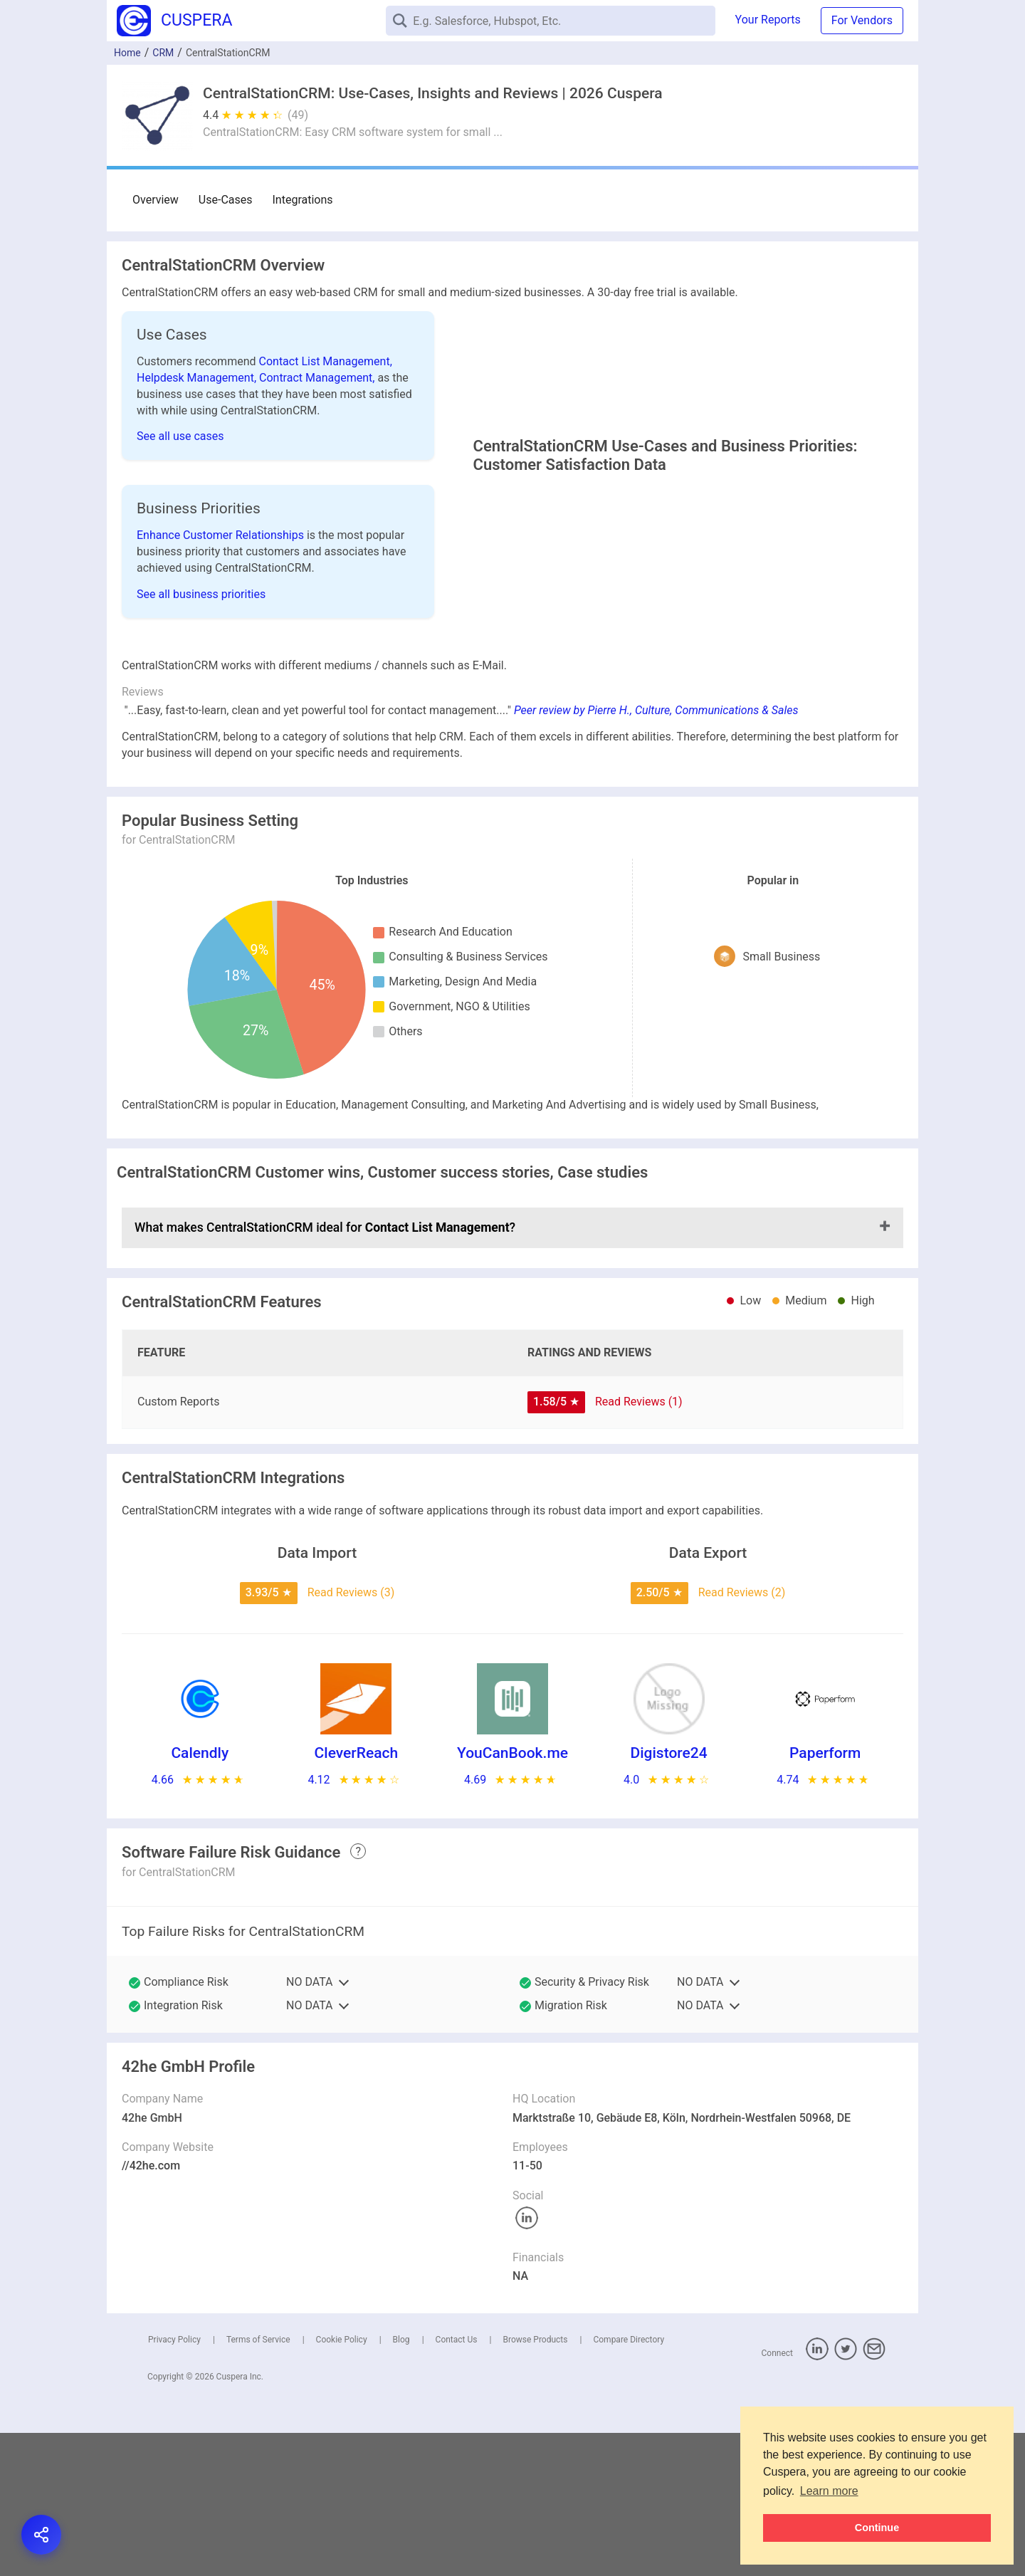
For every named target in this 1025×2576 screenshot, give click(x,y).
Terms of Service (258, 2483)
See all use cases (180, 436)
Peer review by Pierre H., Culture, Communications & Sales (656, 853)
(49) (298, 115)
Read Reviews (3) (351, 1735)
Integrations (303, 199)
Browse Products (535, 2483)
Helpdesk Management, (198, 377)
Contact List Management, (325, 361)
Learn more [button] (829, 2491)
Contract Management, (318, 377)
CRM (163, 52)
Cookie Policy (341, 2483)
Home (127, 52)
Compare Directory (628, 2483)
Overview (155, 199)
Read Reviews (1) (639, 1544)
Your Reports (768, 19)
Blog (401, 2483)
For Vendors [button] (862, 20)
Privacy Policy (174, 2483)
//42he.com (151, 2308)
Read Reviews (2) (742, 1735)
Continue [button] (877, 2527)
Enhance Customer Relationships (222, 598)
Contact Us (457, 2483)
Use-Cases (226, 199)
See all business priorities (201, 657)
